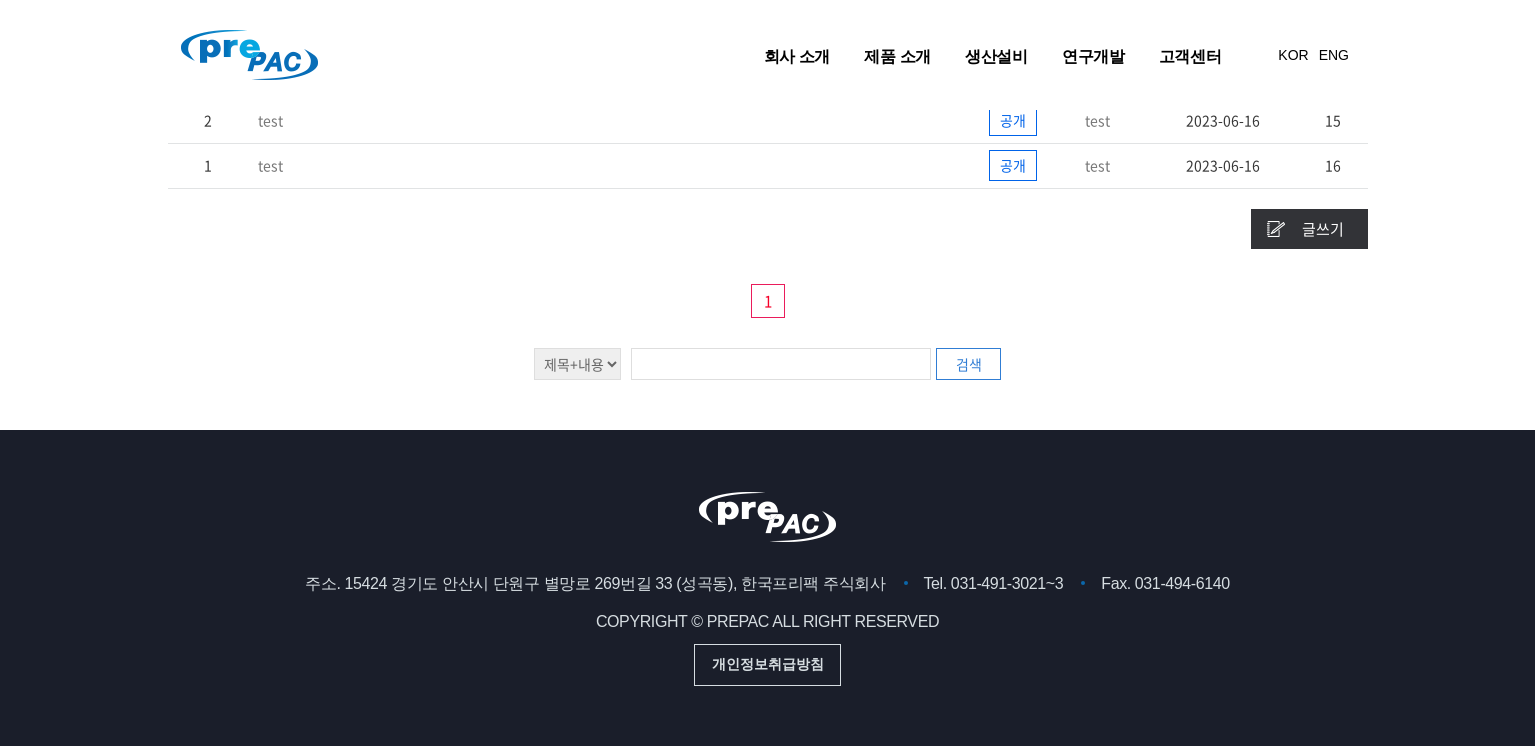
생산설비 (996, 56)
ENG (1334, 55)
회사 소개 (797, 56)
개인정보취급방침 (768, 664)
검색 (969, 364)
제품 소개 (897, 56)
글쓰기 (1323, 229)
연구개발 (1093, 56)
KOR (1293, 55)
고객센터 (1190, 56)
